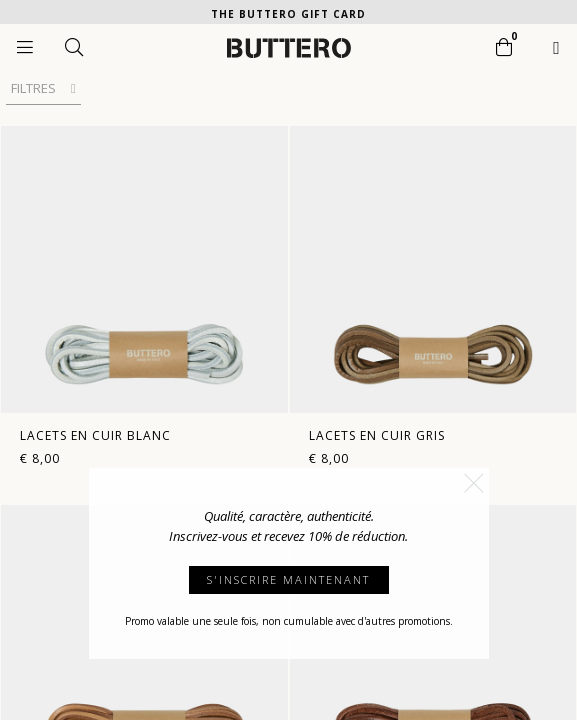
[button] (474, 483)
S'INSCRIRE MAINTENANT (288, 579)
